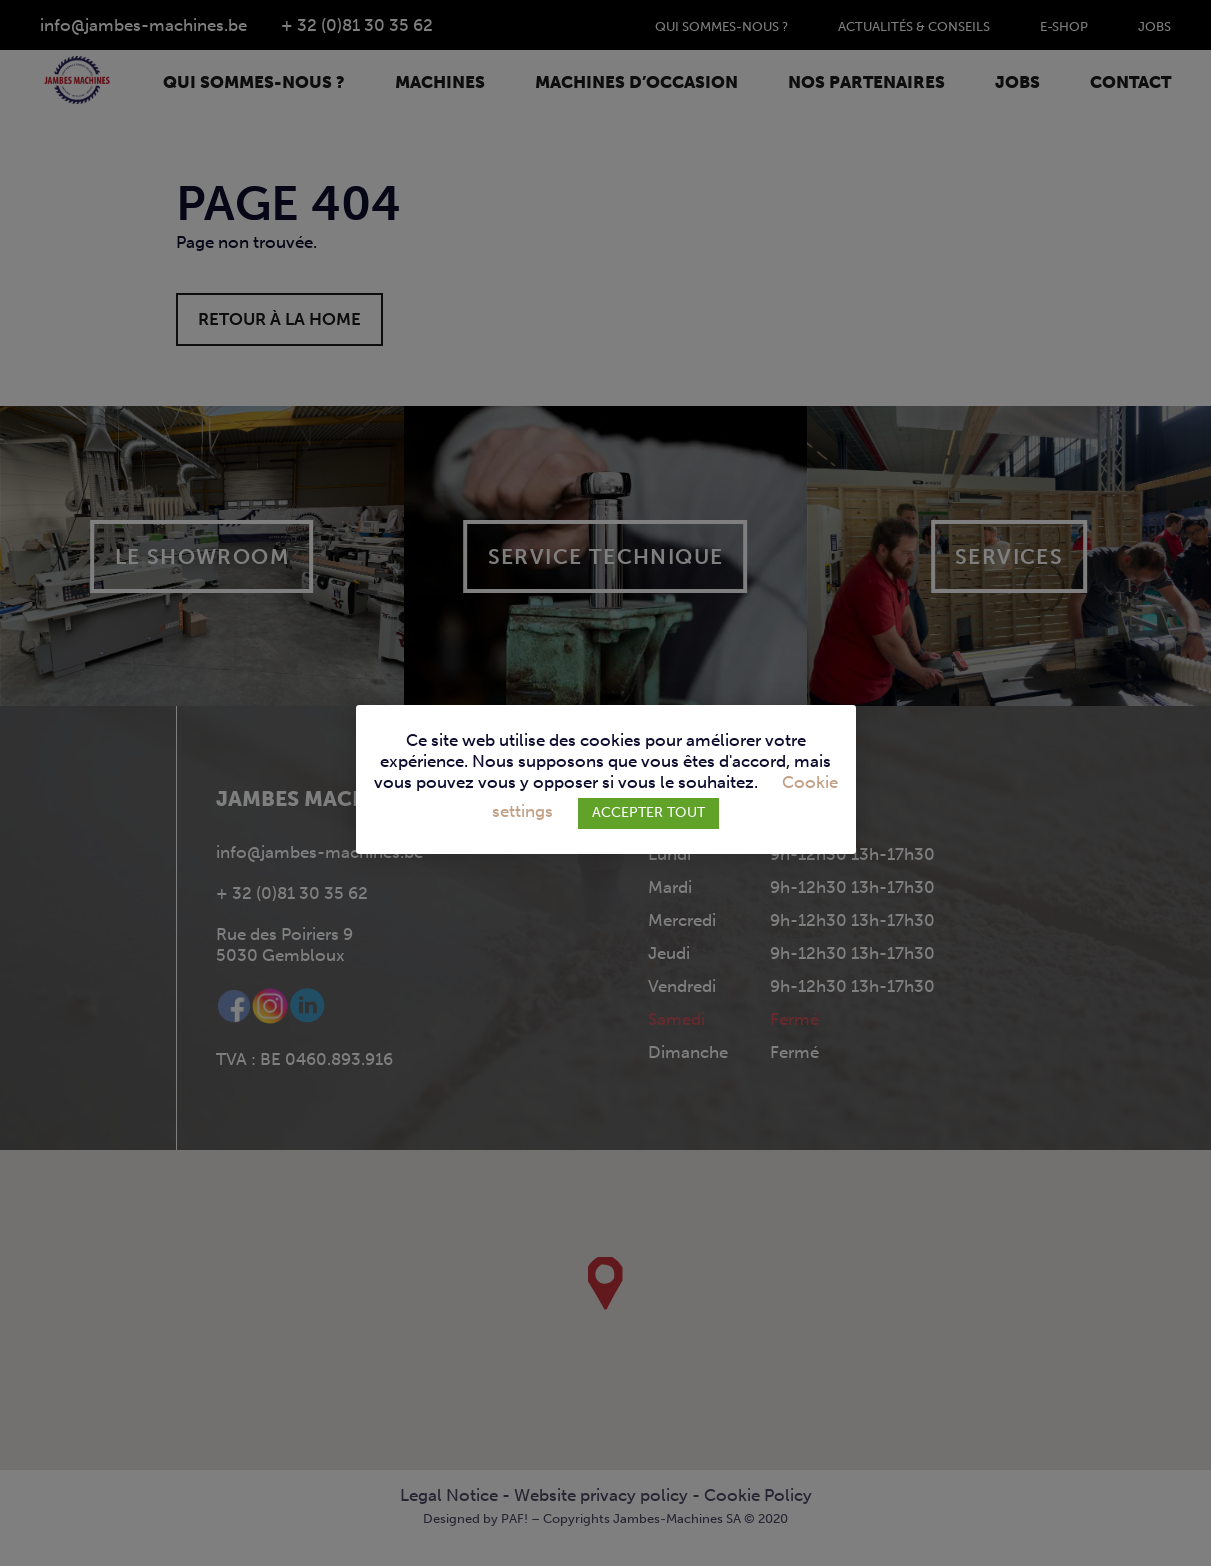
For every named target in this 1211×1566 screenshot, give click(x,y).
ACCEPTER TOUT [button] (648, 812)
